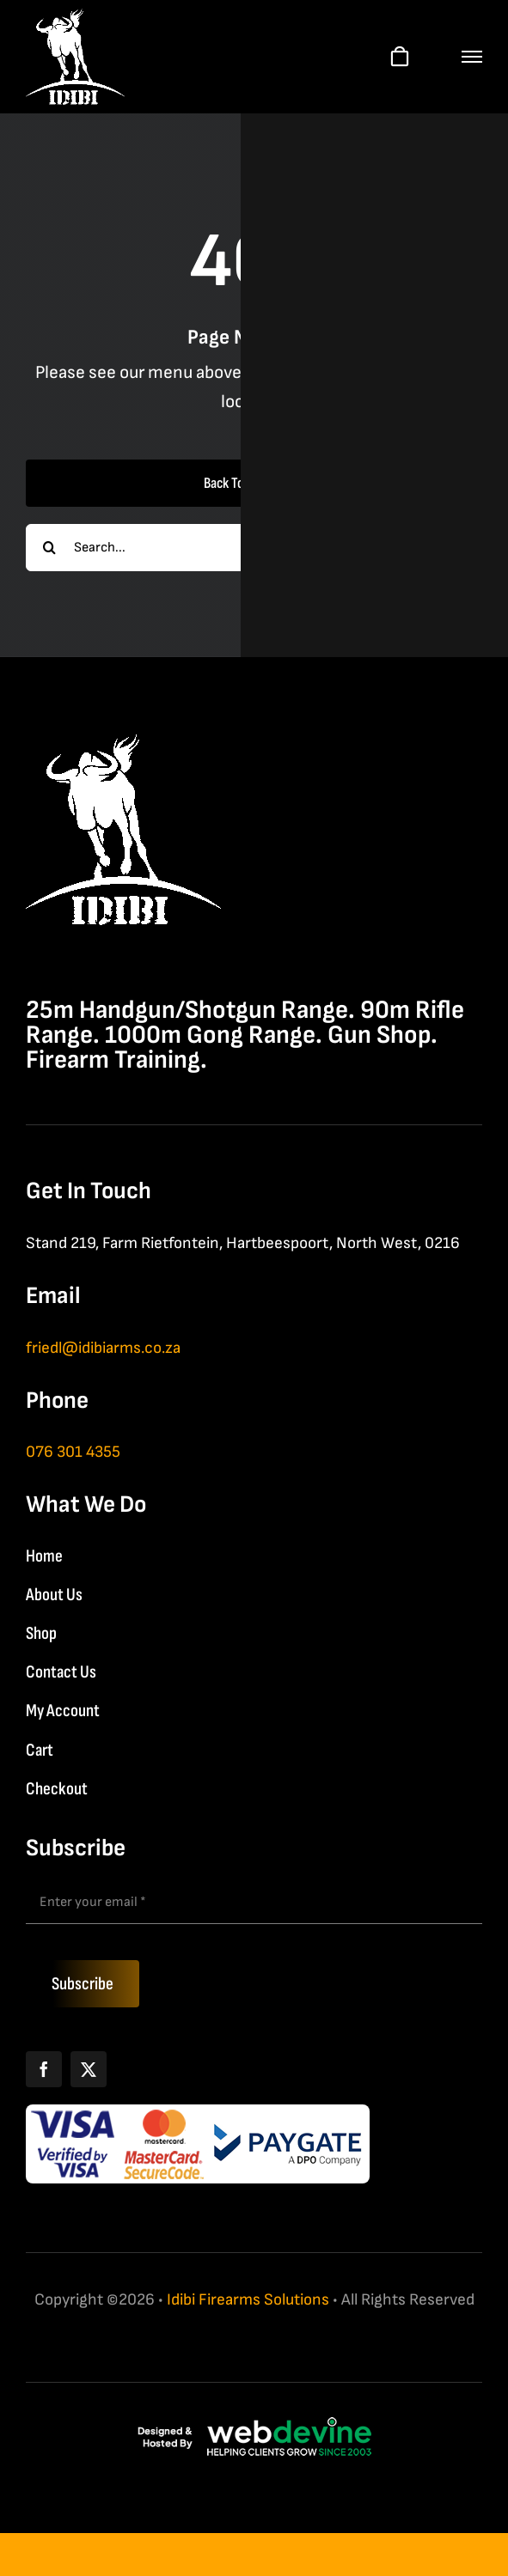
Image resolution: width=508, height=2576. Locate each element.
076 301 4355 (73, 1452)
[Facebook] (44, 2069)
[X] (88, 2069)
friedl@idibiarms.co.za (103, 1348)
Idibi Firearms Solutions (248, 2300)
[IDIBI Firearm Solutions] (123, 743)
